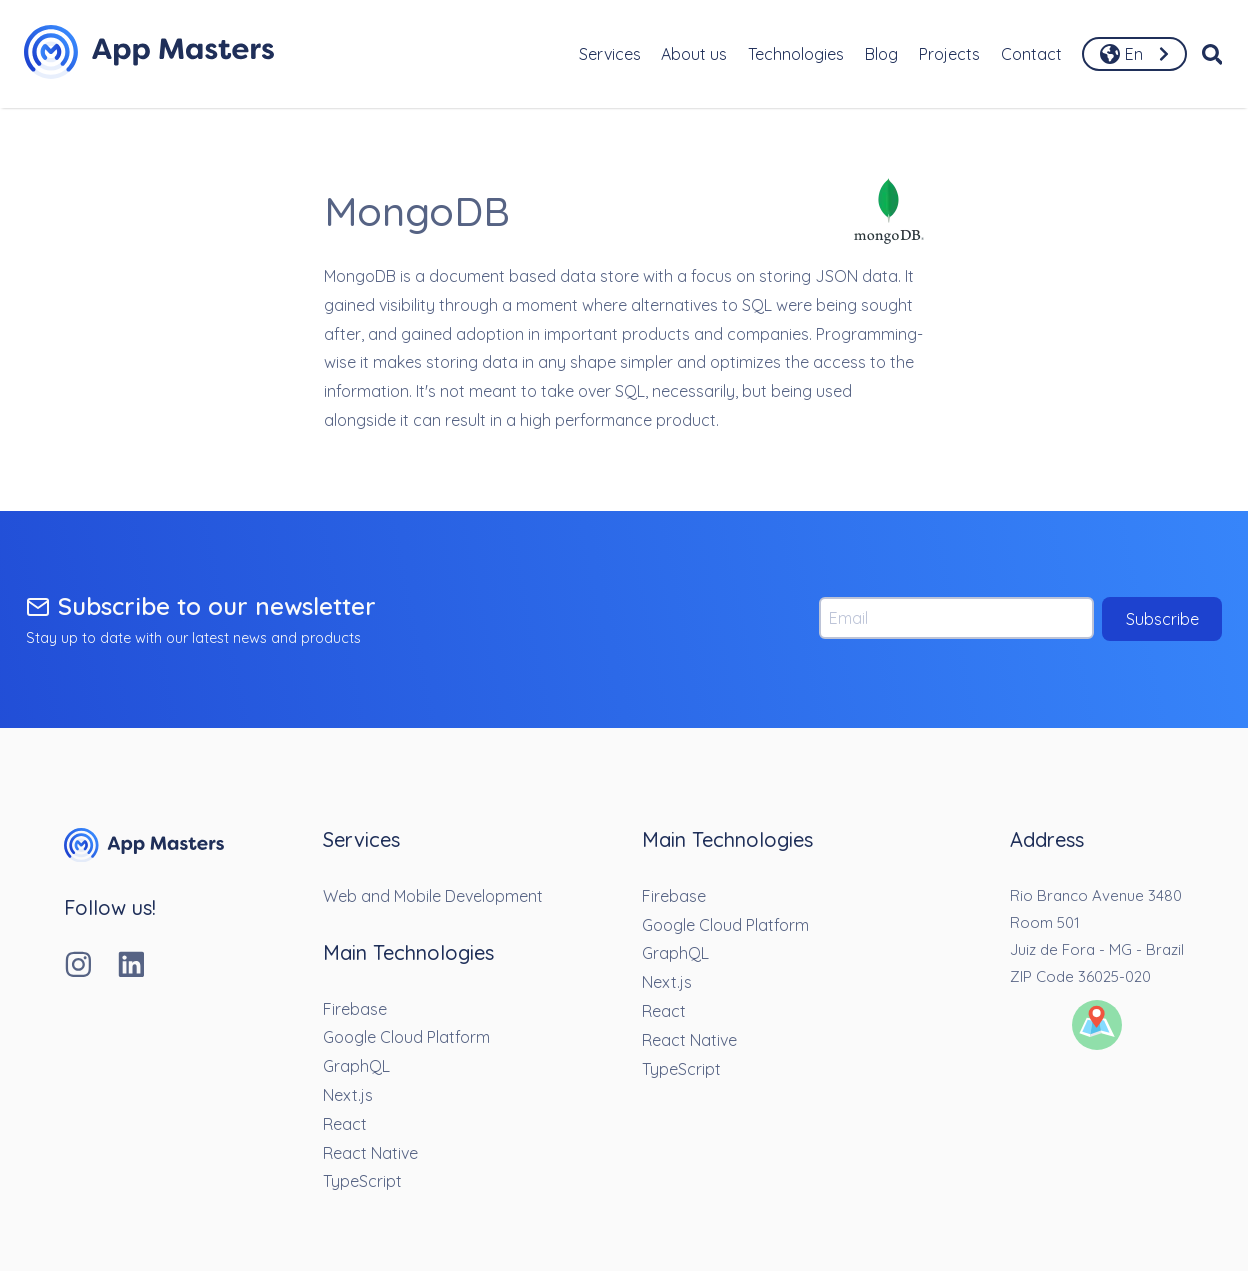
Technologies (796, 54)
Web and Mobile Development (433, 896)
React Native (370, 1153)
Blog (881, 54)
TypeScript (362, 1181)
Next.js (348, 1095)
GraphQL (356, 1066)
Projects (949, 54)
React (345, 1124)
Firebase (355, 1009)
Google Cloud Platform (406, 1037)
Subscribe (1162, 619)
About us (694, 54)
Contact (1031, 54)
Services (610, 54)
